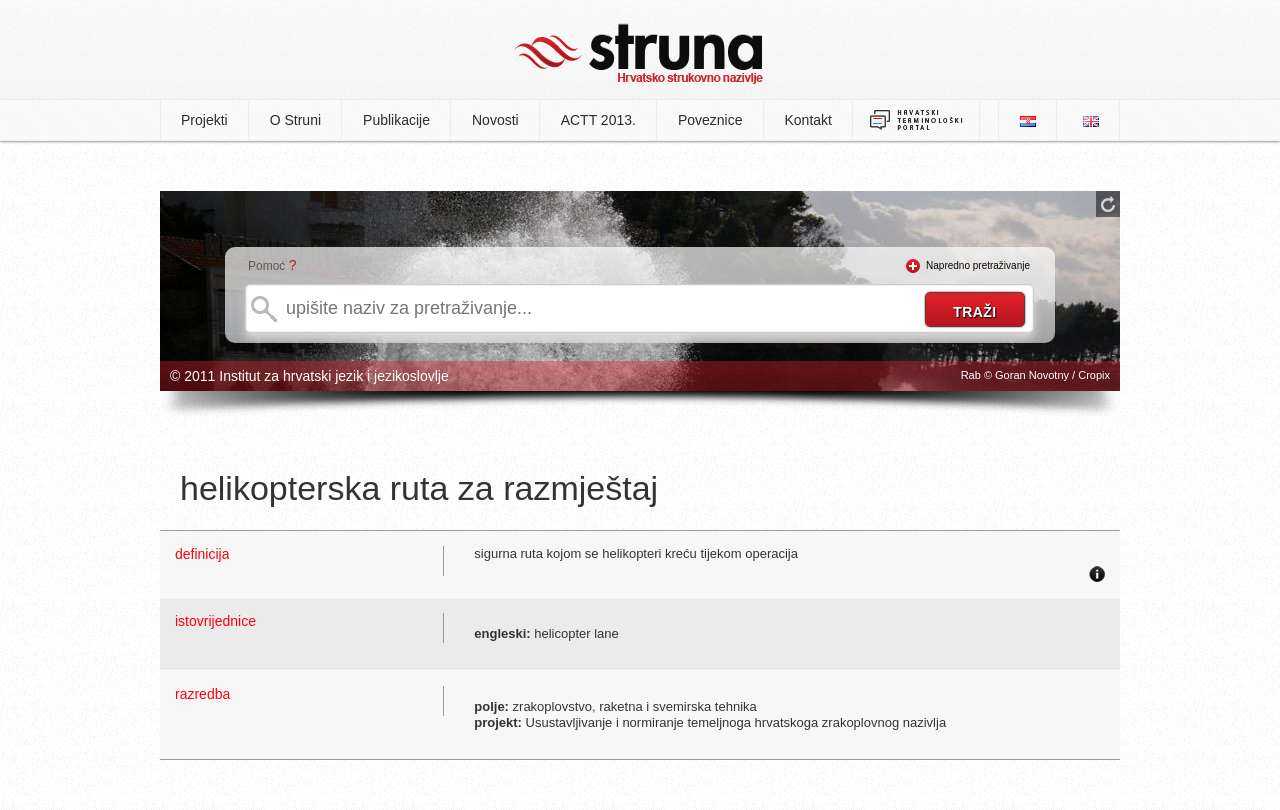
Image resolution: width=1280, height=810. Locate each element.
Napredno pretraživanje (978, 265)
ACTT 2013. (598, 120)
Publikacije (396, 120)
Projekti (204, 120)
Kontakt (808, 120)
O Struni (295, 120)
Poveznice (710, 120)
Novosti (495, 120)
